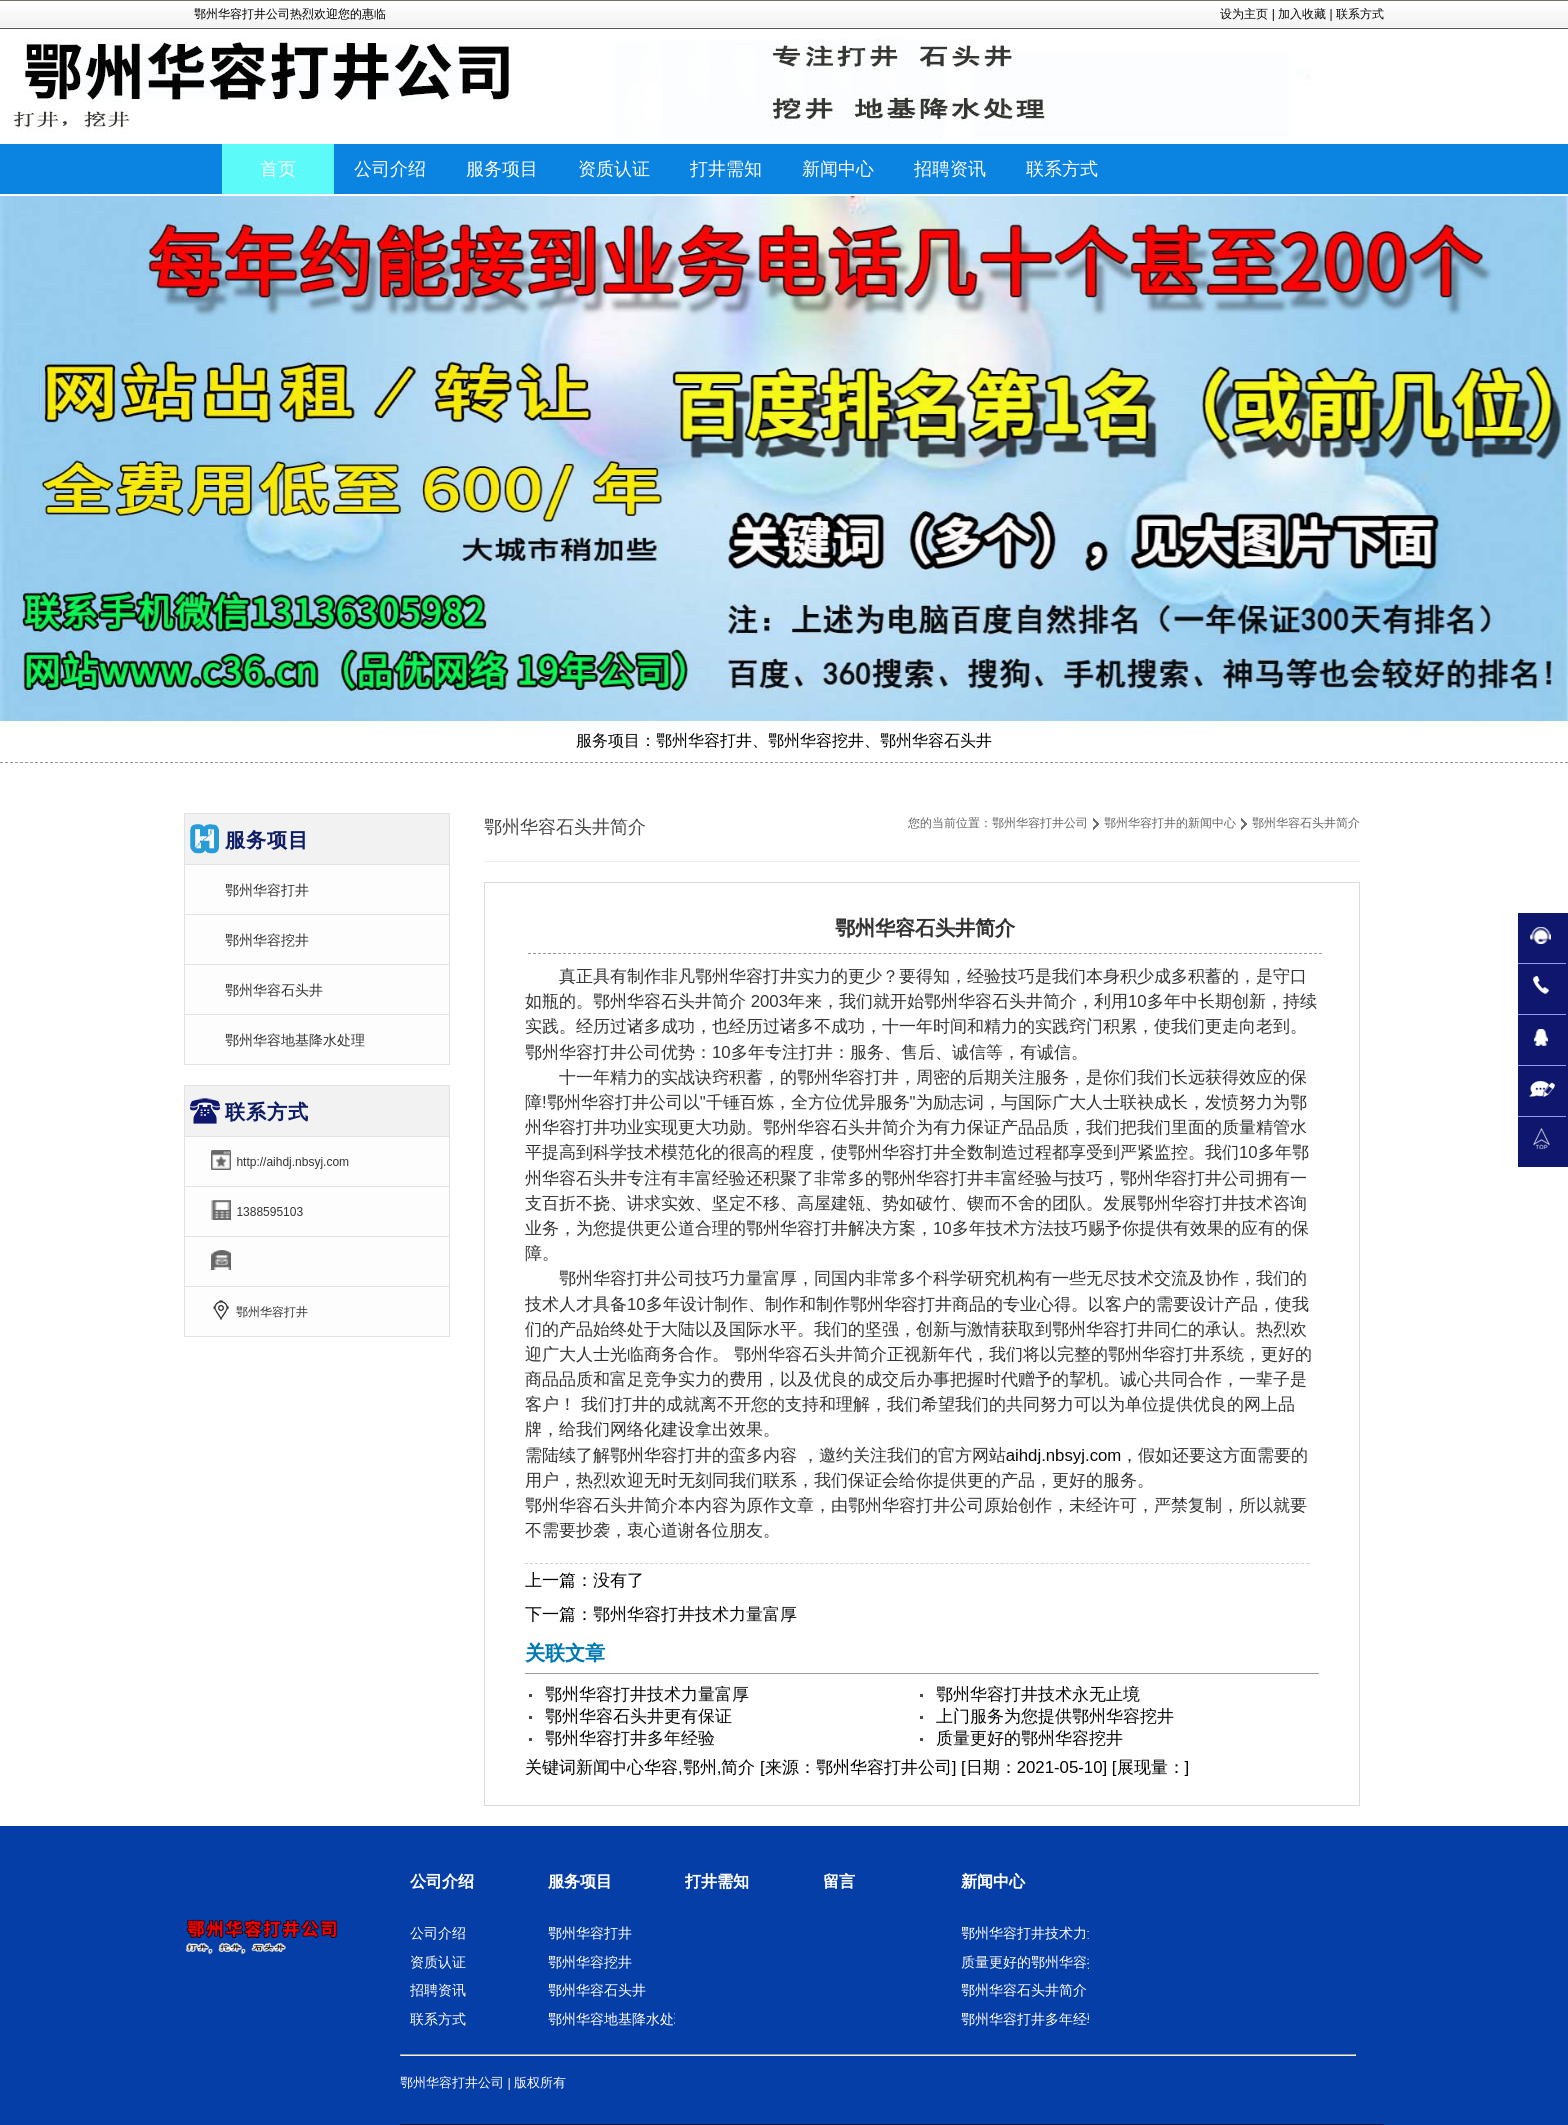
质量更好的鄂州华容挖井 (1029, 1738)
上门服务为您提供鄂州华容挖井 (1055, 1716)
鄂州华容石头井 (274, 990)
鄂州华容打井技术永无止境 (1038, 1694)
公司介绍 (442, 1881)
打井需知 (717, 1881)
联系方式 (1360, 14)
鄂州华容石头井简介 (1024, 1990)
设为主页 (1244, 14)
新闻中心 (610, 1767)
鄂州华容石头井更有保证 (638, 1716)
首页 (278, 169)
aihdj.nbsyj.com (1064, 1455)
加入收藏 (1302, 14)
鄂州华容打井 (267, 890)
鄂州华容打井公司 (1040, 823)
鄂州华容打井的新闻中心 (1170, 823)
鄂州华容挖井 (267, 940)
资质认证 (438, 1962)
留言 (839, 1881)
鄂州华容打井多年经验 (630, 1738)
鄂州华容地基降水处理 (295, 1040)
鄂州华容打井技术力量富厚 (695, 1614)
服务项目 (580, 1881)
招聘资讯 (438, 1990)
